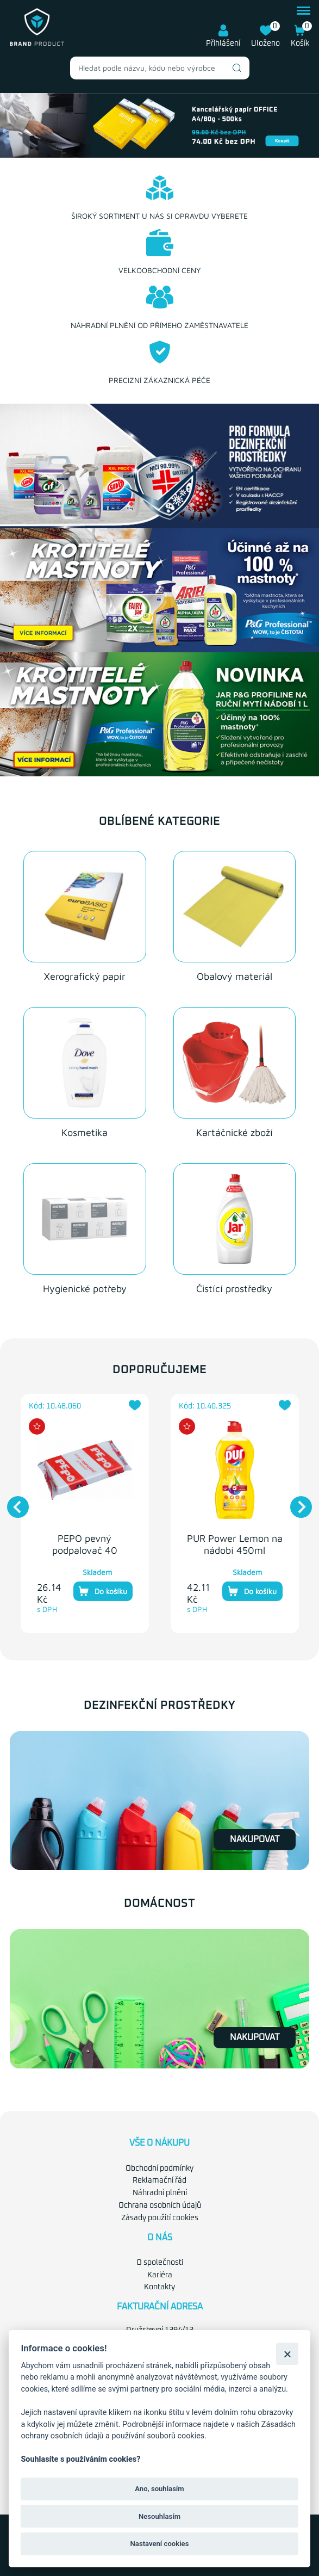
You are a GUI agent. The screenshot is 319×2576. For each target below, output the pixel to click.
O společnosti (159, 2262)
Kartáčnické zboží (234, 1132)
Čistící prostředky (234, 1288)
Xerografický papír (85, 976)
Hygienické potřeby (85, 1288)
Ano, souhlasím (159, 2489)
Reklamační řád (159, 2180)
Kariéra (159, 2274)
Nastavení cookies (159, 2544)
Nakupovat (254, 1839)
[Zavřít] (287, 2354)
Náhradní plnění (160, 2193)
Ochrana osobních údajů (159, 2205)
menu (303, 11)
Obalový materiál (234, 976)
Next (295, 1501)
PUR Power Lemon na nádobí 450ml (235, 1544)
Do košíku (102, 1591)
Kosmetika (84, 1132)
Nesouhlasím (159, 2516)
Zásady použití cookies (159, 2218)
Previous (12, 1501)
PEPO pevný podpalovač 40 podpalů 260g (84, 1550)
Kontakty (159, 2287)
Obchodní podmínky (159, 2168)
